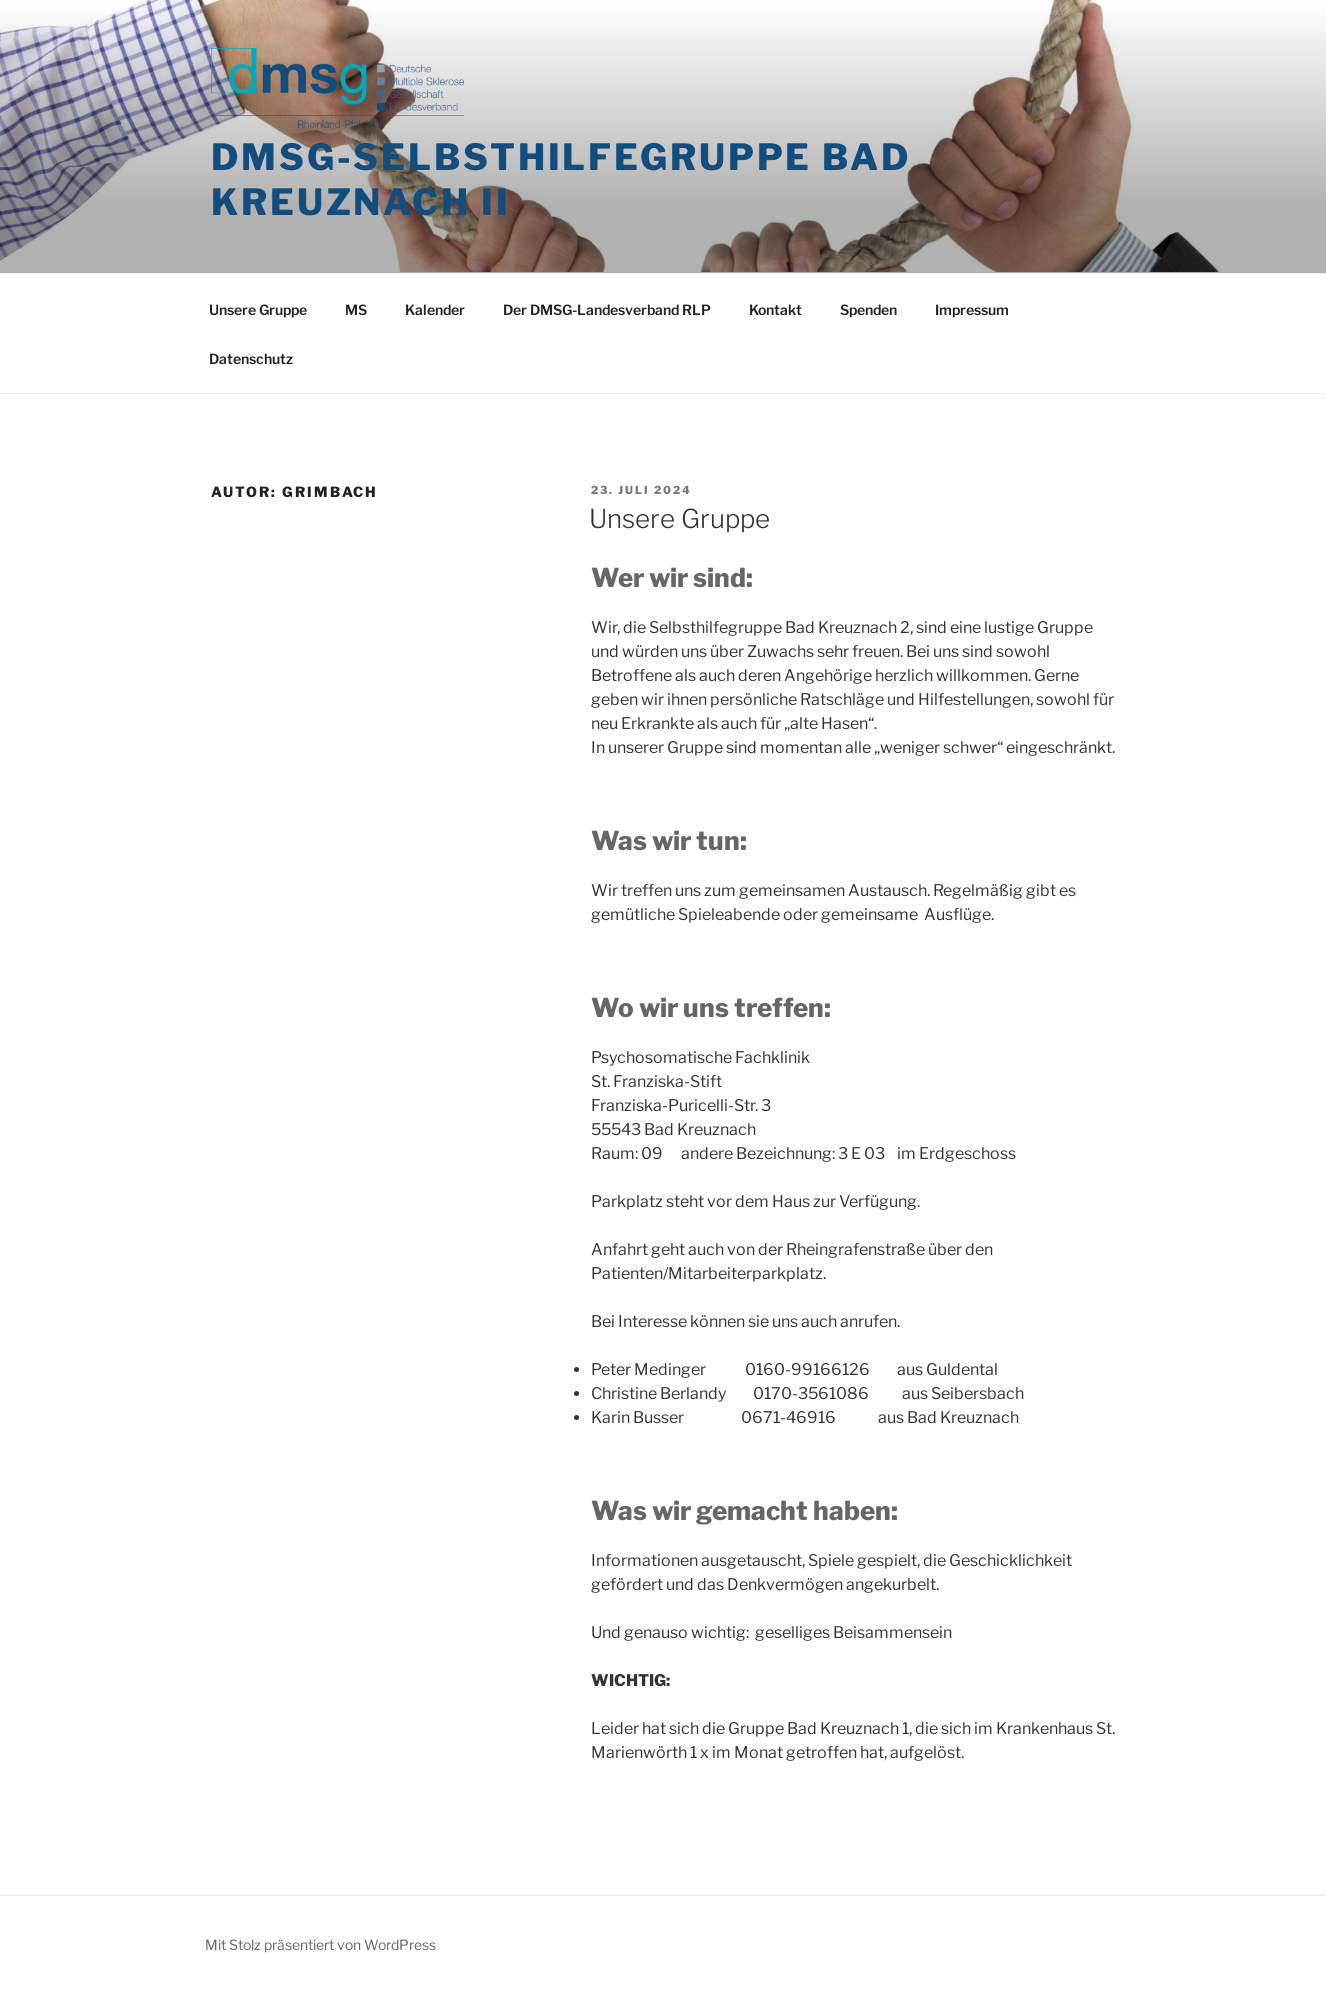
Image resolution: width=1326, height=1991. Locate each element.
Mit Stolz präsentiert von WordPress (320, 1944)
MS (356, 309)
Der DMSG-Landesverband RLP (607, 309)
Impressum (972, 309)
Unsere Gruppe (258, 309)
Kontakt (775, 309)
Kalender (435, 309)
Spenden (868, 309)
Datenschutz (251, 358)
